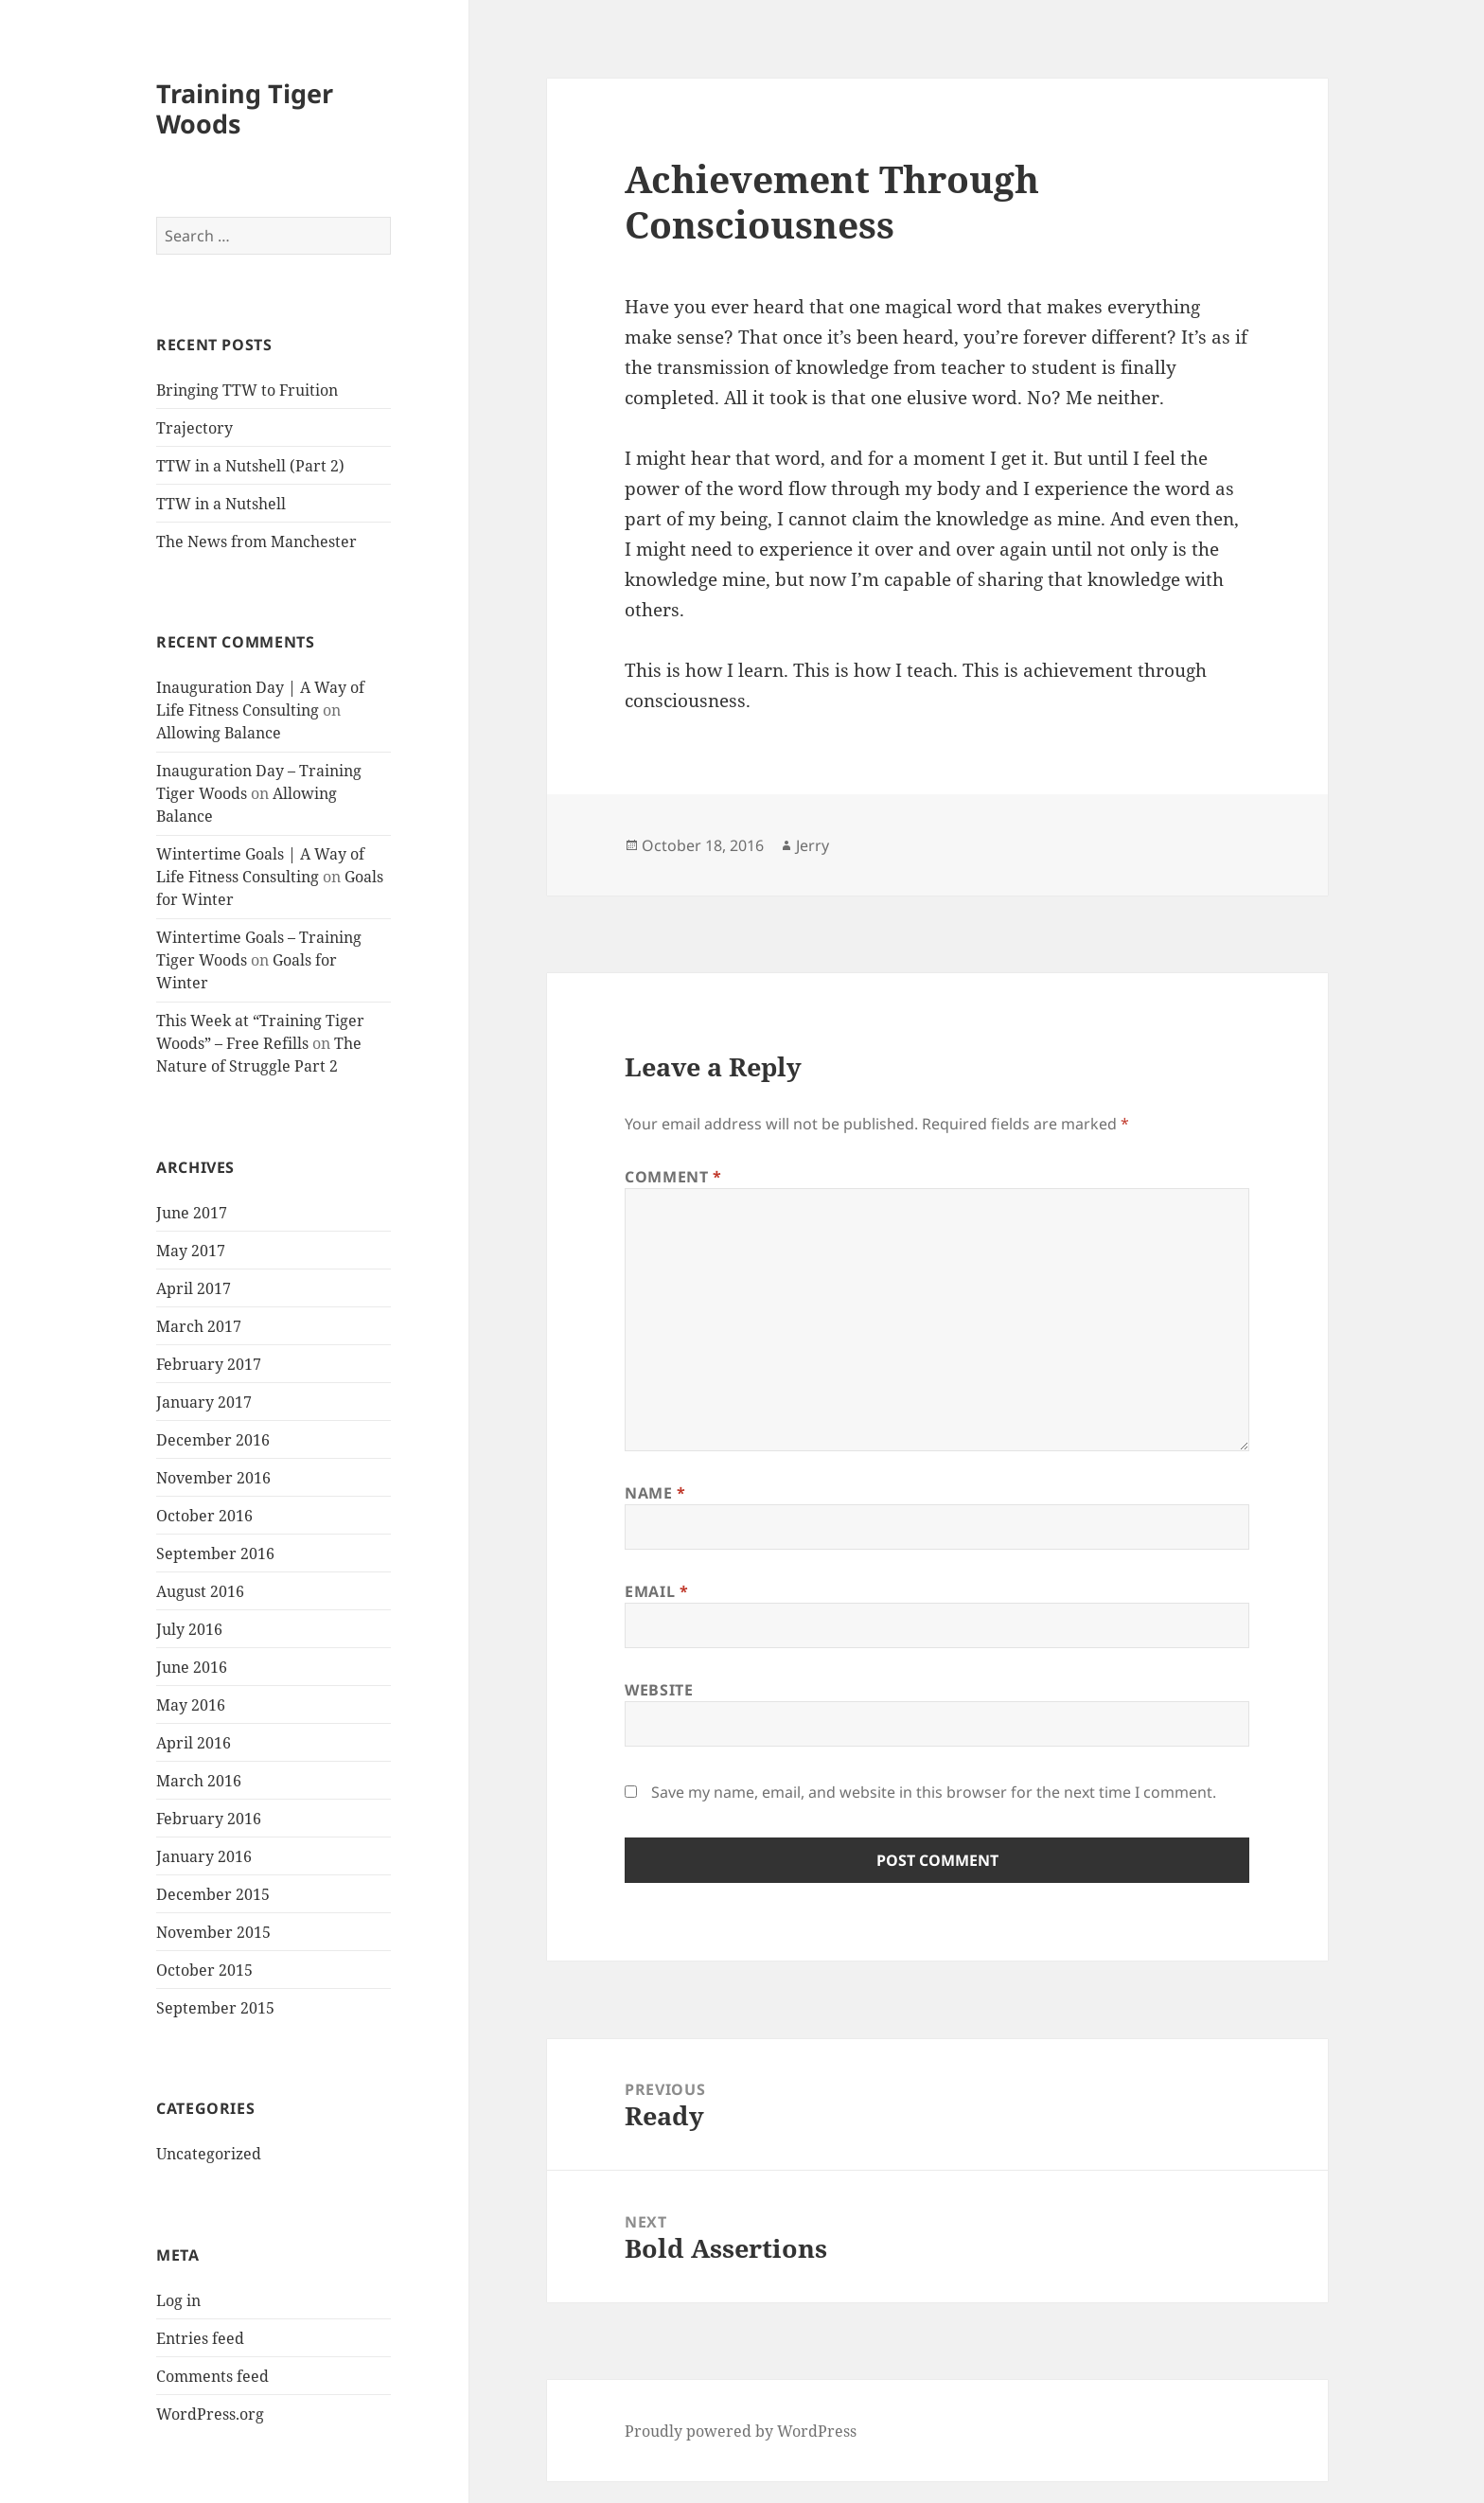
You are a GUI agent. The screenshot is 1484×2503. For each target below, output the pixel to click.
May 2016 (190, 1705)
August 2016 (200, 1591)
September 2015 (215, 2007)
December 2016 (213, 1439)
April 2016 (193, 1742)
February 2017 (208, 1364)
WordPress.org (210, 2414)
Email (656, 1591)
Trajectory (194, 427)
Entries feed (200, 2338)
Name (655, 1492)
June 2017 (191, 1212)
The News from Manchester (256, 541)
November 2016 (213, 1477)
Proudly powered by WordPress (741, 2431)
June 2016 (191, 1667)
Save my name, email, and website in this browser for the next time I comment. (933, 1792)
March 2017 (198, 1326)
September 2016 (215, 1553)
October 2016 (204, 1515)
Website (659, 1689)
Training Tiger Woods (244, 108)
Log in (178, 2300)
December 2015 (213, 1894)
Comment (673, 1176)
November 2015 (213, 1932)
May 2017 (190, 1250)
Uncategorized (208, 2153)
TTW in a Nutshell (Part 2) (250, 465)
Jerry (812, 845)
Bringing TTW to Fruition (247, 390)
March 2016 (198, 1780)
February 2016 (208, 1818)
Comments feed (212, 2376)
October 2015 (204, 1970)
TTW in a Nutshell (221, 503)
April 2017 (193, 1288)
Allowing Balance (218, 732)
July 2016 (189, 1629)
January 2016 (204, 1856)
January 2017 (204, 1402)
